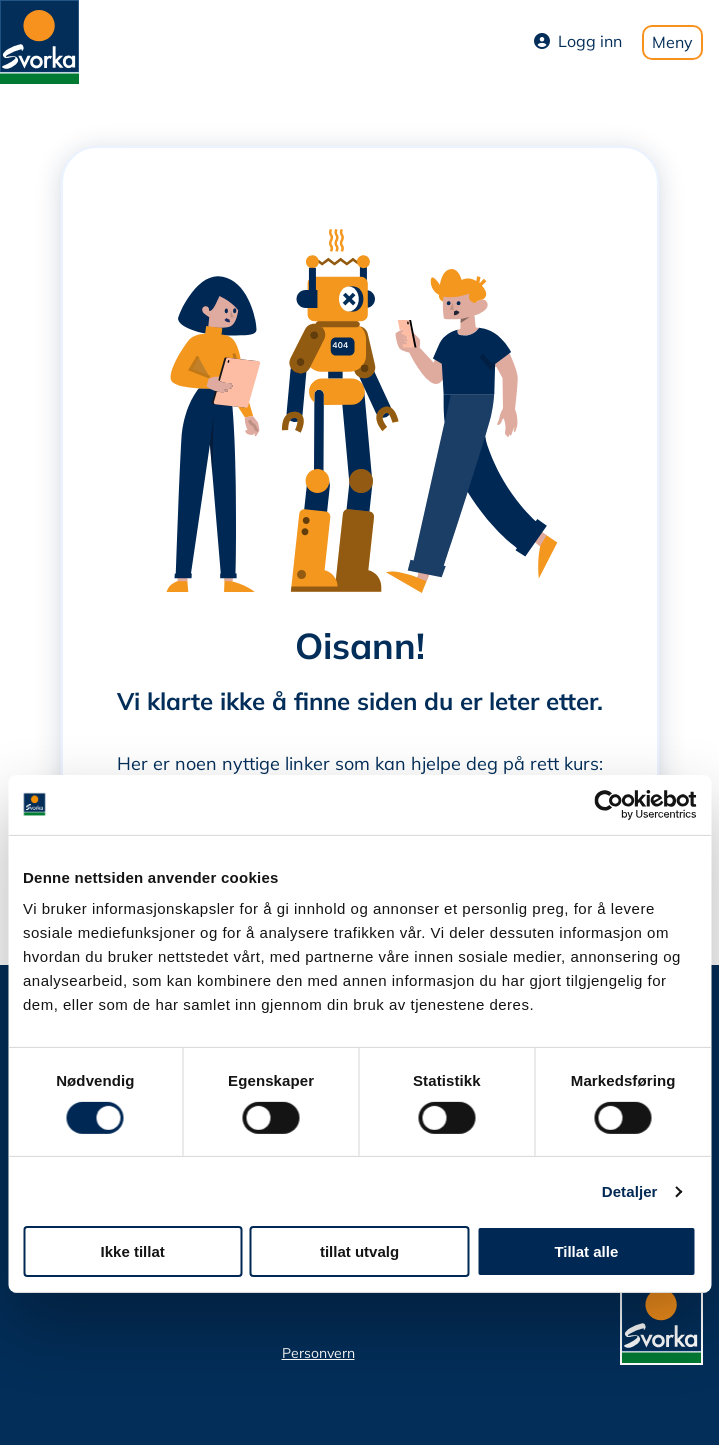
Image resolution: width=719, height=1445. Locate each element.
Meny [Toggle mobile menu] (672, 42)
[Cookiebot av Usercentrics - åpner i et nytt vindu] (608, 804)
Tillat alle (586, 1251)
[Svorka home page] (39, 40)
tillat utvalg (359, 1251)
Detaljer (630, 1191)
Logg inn (578, 41)
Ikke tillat (133, 1251)
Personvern (318, 1353)
